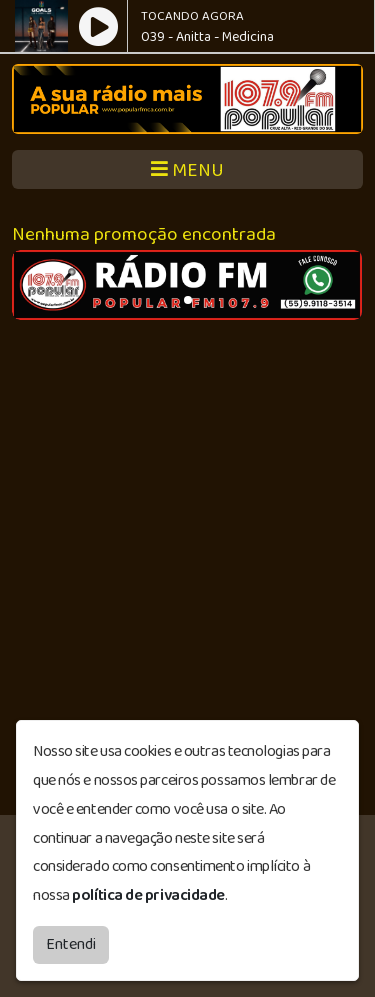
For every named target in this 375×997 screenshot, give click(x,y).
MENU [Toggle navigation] (187, 170)
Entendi (71, 944)
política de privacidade (148, 895)
